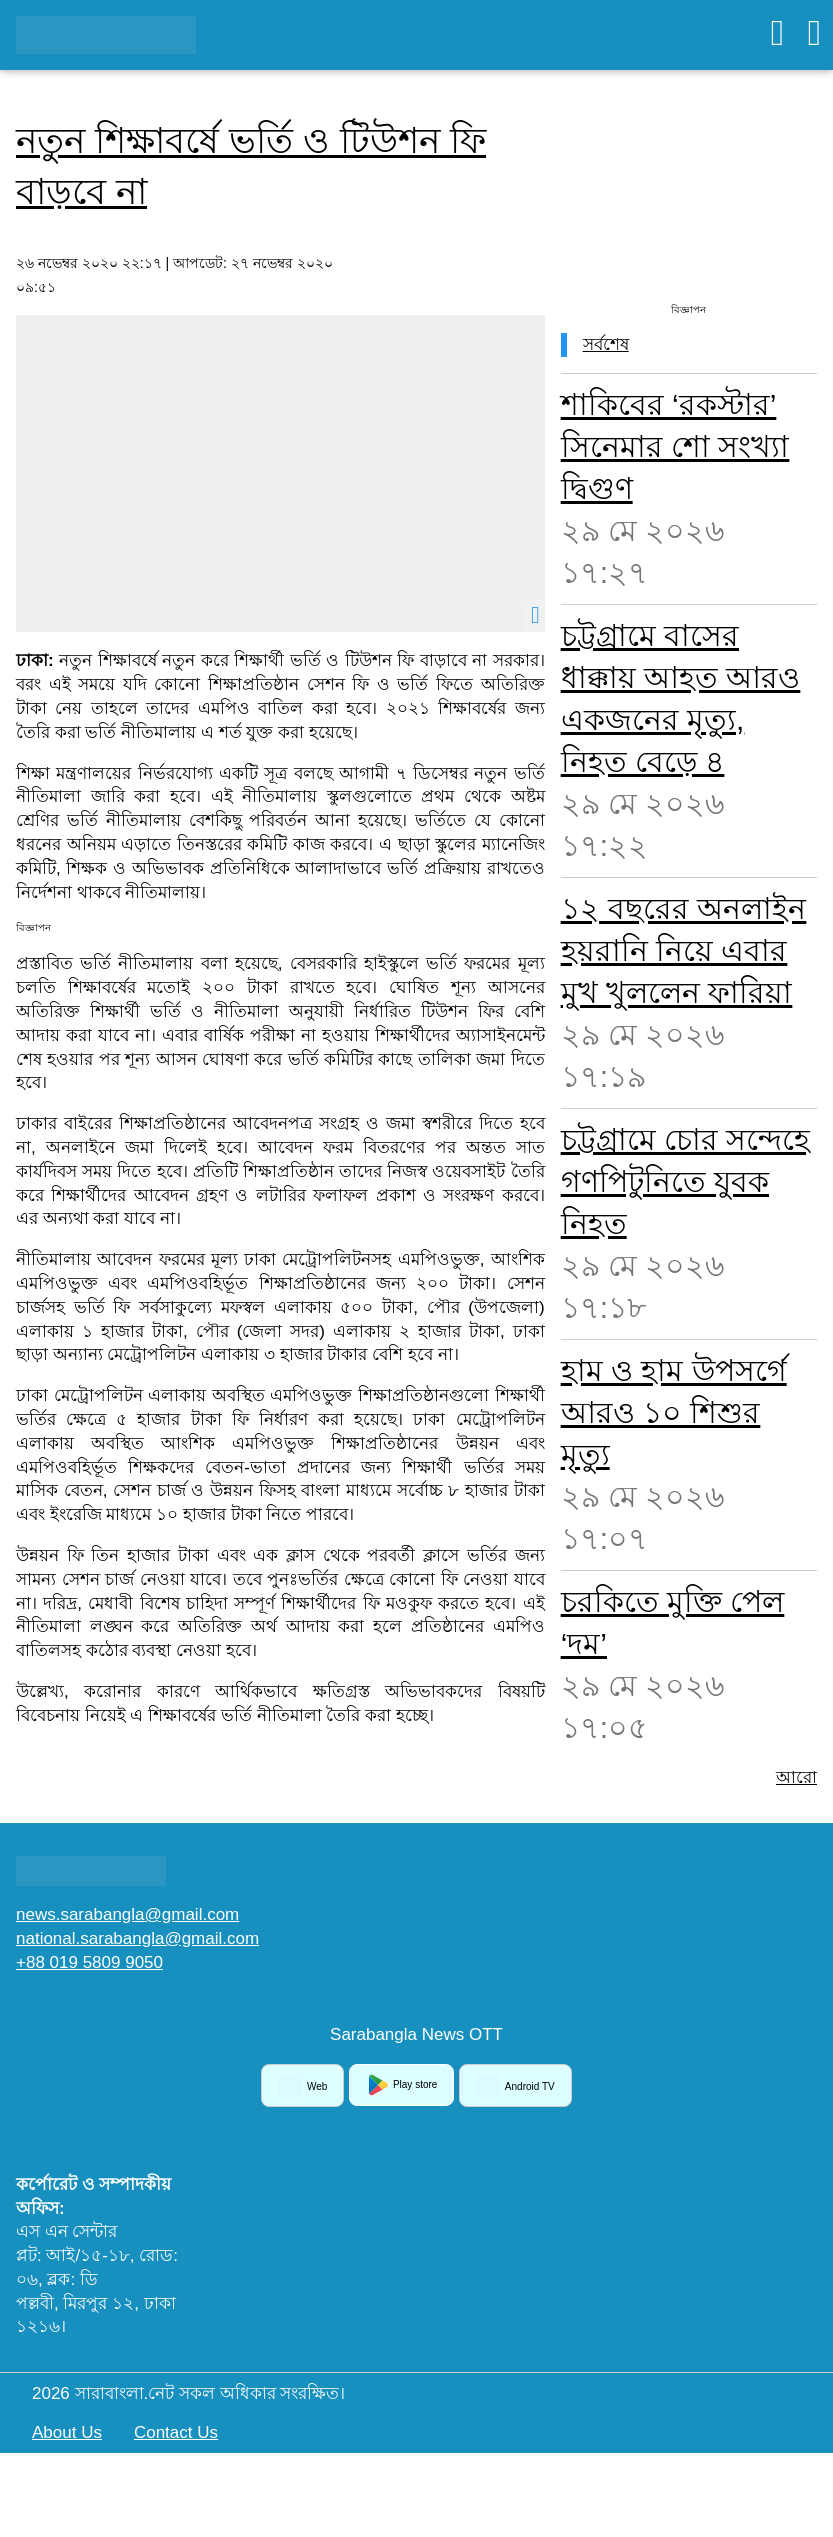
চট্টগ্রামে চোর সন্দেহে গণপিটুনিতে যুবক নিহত (686, 1181)
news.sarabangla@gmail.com (127, 1914)
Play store (401, 2085)
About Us (67, 2432)
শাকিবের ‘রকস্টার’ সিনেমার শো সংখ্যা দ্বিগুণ (675, 446)
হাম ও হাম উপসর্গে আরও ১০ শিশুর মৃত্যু (674, 1412)
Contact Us (176, 2432)
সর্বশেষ (606, 344)
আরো (796, 1777)
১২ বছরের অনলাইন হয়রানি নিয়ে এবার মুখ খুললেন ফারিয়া (684, 950)
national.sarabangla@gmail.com (137, 1938)
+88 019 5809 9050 (89, 1962)
